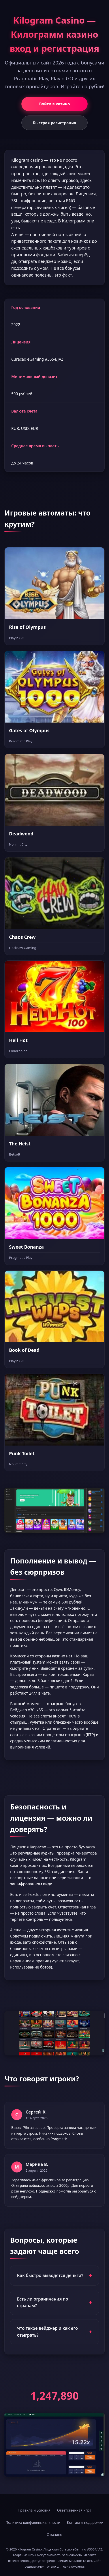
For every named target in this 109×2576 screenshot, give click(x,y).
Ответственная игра (74, 2510)
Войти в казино (54, 103)
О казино (54, 2534)
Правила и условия (34, 2510)
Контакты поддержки (85, 2522)
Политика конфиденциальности (33, 2522)
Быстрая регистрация (54, 122)
